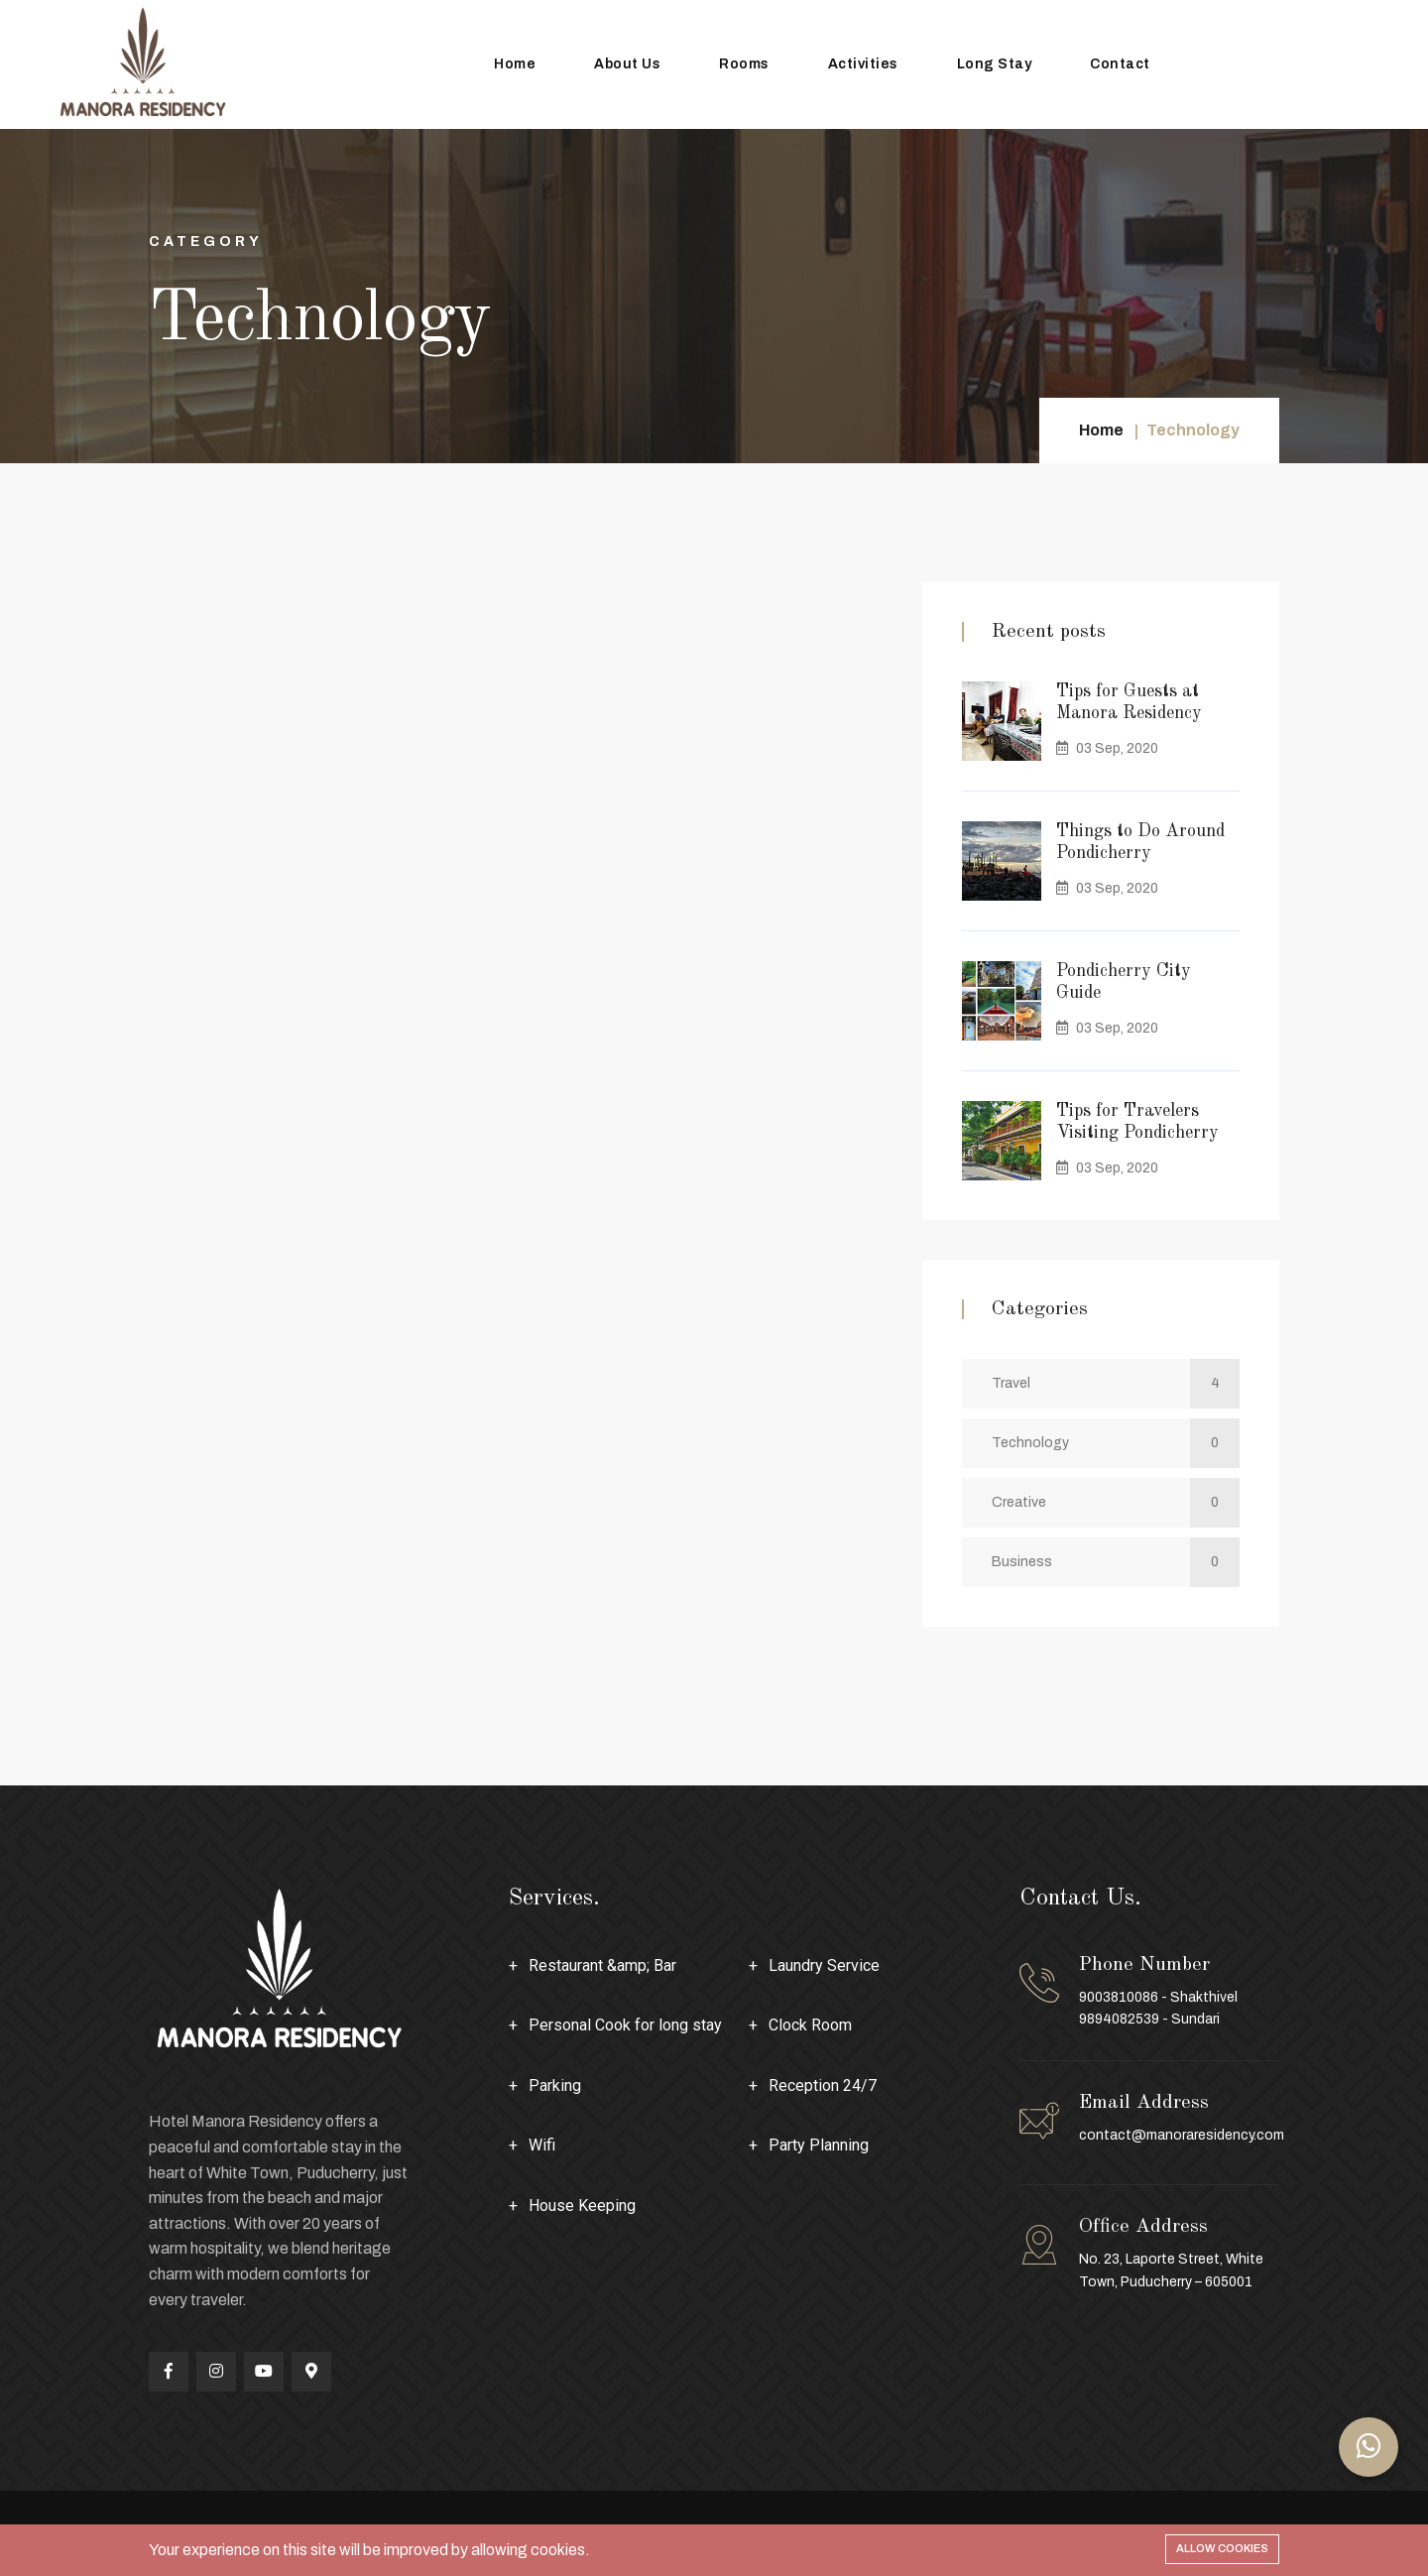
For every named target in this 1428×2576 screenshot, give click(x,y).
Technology (1116, 1443)
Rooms (744, 64)
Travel (1116, 1384)
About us (627, 64)
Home (515, 64)
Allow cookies (1222, 2548)
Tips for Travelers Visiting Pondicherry (1137, 1122)
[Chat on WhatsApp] (1368, 2447)
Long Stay (994, 64)
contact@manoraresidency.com (1181, 2135)
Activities (863, 64)
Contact (1120, 64)
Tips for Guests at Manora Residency (1129, 702)
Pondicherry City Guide (1123, 982)
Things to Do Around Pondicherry (1140, 842)
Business (1116, 1562)
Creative (1116, 1503)
